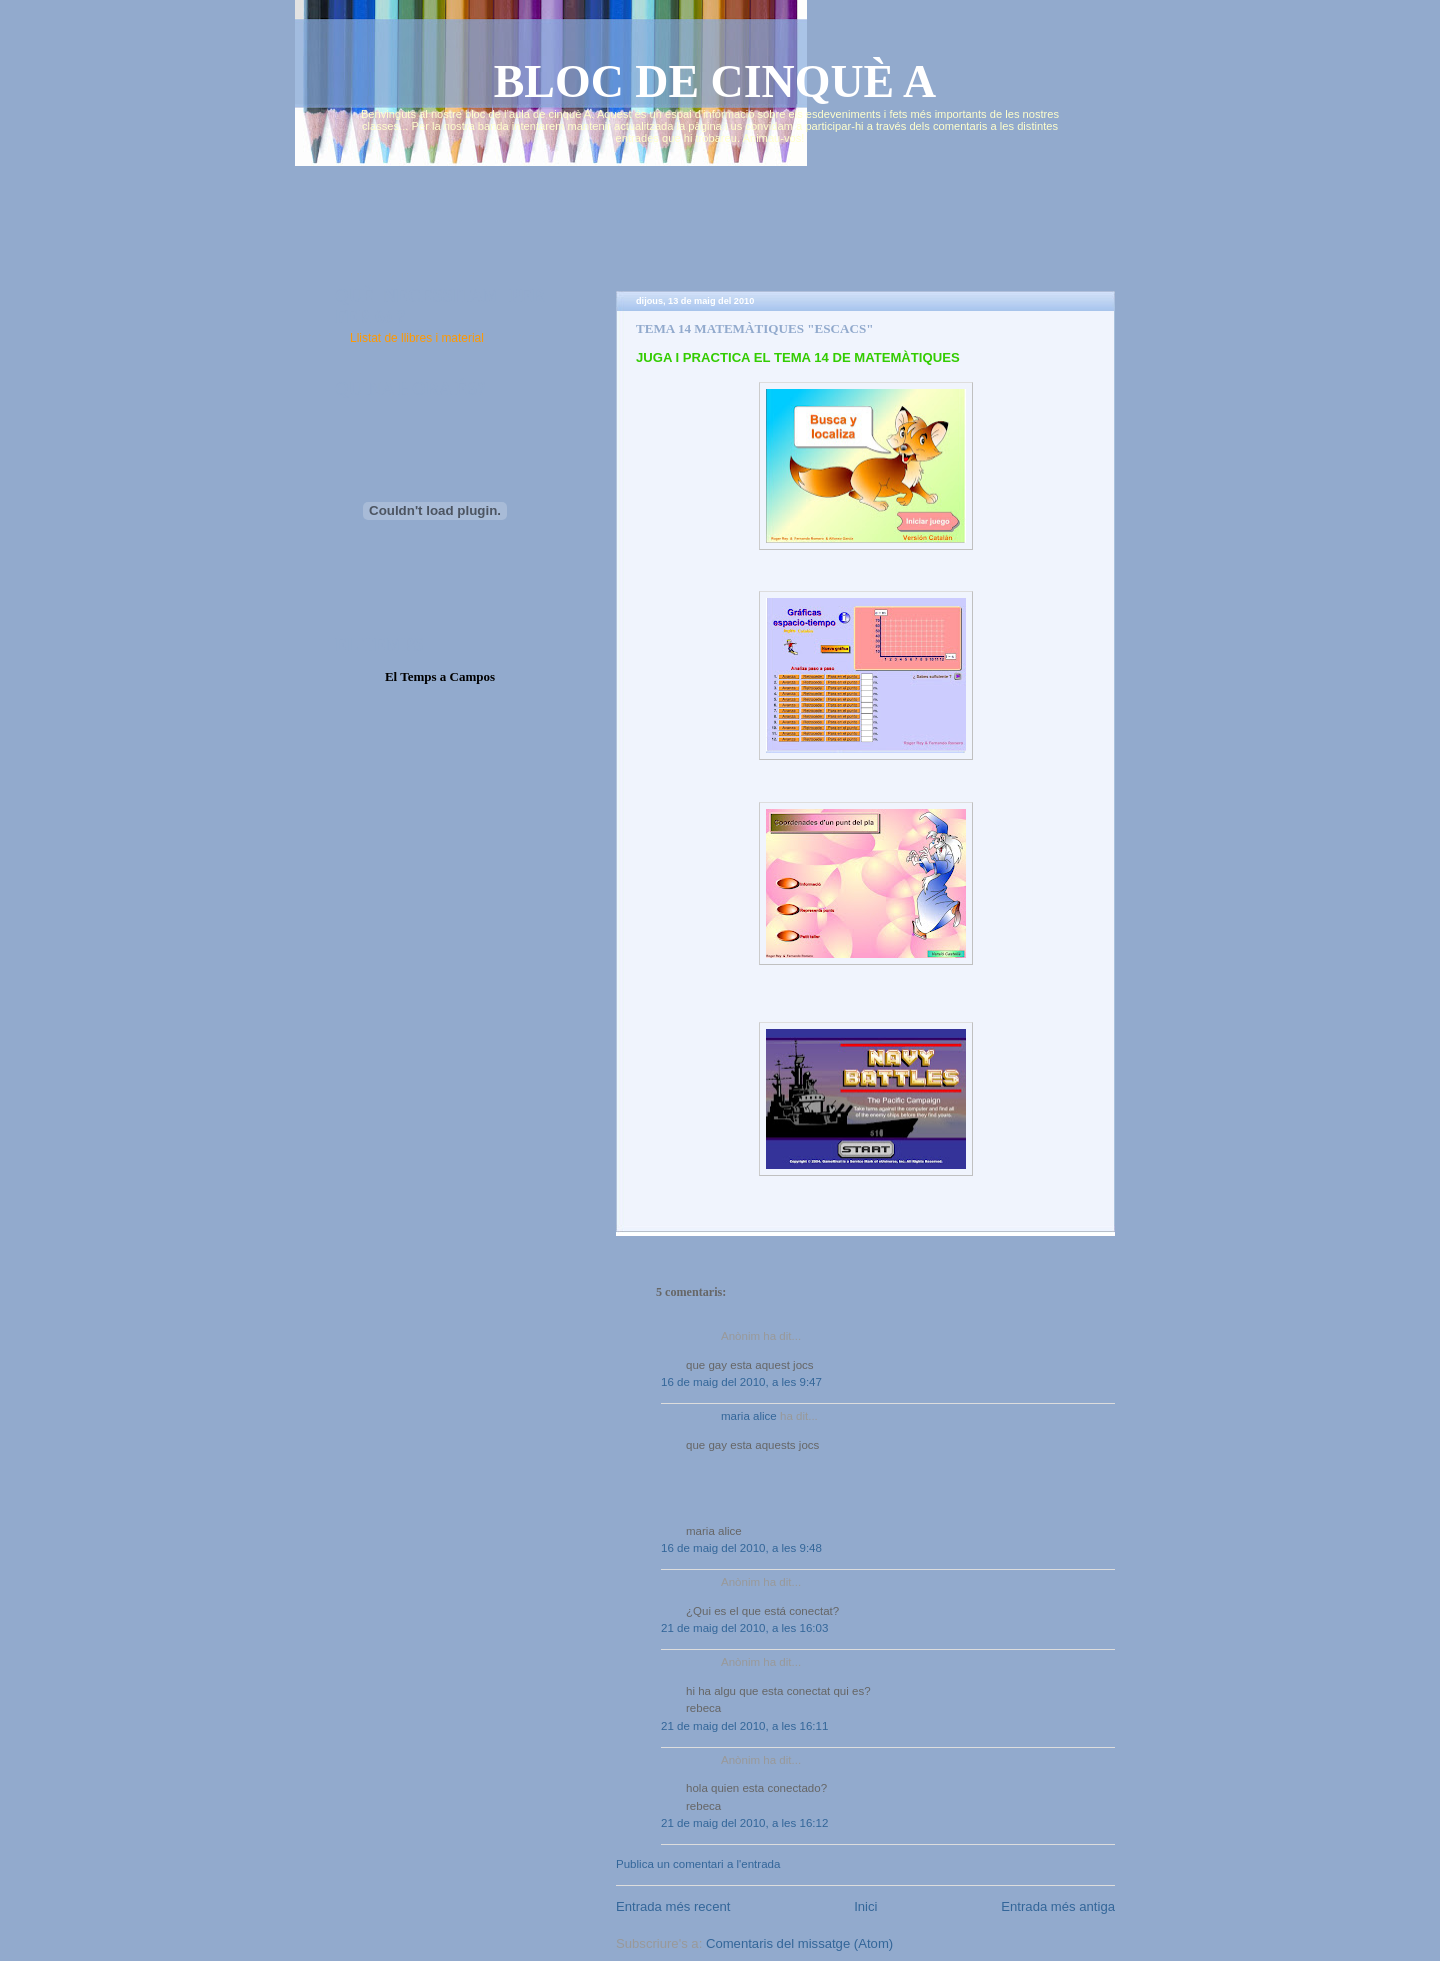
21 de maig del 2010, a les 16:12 (744, 1823)
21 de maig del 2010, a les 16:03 (744, 1628)
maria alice (749, 1416)
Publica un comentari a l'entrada (698, 1864)
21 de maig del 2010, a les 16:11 (744, 1726)
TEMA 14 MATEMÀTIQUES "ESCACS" (755, 328)
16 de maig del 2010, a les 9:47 (741, 1382)
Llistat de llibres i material (417, 338)
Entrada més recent (673, 1906)
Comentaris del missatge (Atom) (799, 1943)
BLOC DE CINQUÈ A (715, 81)
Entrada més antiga (1058, 1906)
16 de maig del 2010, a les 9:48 (741, 1548)
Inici (865, 1906)
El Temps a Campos (440, 676)
